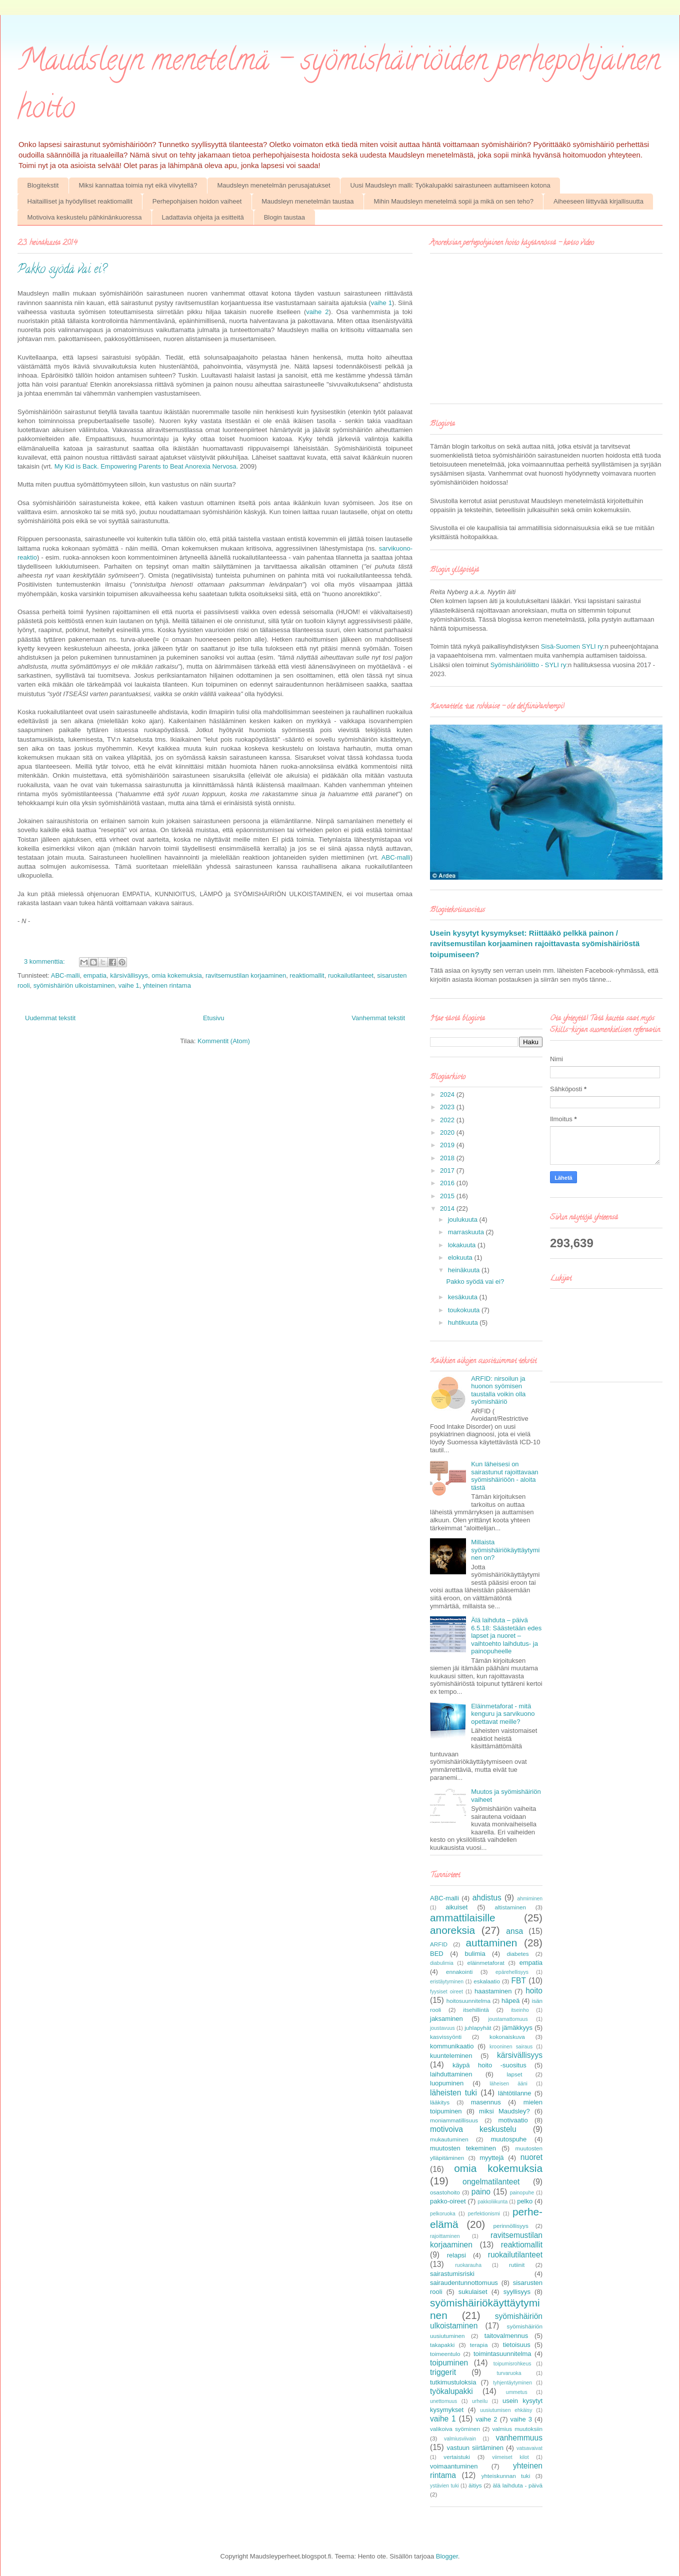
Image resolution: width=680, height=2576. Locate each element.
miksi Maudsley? (504, 2111)
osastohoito (445, 2192)
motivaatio (513, 2120)
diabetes (517, 1953)
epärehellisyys (512, 1972)
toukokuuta (465, 1310)
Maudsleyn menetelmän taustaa (308, 201)
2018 (448, 1158)
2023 (448, 1107)
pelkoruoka (443, 2213)
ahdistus (487, 1897)
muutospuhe (509, 2139)
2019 (448, 1145)
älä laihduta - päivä (517, 2485)
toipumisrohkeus (513, 2363)
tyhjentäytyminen (512, 2382)
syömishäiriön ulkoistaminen (74, 985)
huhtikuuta (464, 1322)
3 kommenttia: (45, 961)
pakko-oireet (448, 2201)
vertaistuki (457, 2456)
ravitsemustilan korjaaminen (246, 975)
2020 (448, 1132)
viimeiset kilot (510, 2457)
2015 (448, 1196)
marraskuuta (467, 1232)
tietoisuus (516, 2344)
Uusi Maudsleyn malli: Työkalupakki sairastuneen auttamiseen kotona (450, 185)
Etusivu (213, 1018)
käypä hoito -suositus (489, 2065)
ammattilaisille (463, 1917)
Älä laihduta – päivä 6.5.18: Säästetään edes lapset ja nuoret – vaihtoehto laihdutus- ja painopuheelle (506, 1635)
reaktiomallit (307, 975)
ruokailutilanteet (351, 975)
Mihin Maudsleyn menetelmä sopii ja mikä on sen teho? (454, 201)
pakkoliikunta (493, 2201)
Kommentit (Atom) (224, 1041)
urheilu (480, 2401)
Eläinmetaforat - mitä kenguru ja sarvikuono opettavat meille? (502, 1713)
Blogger (447, 2556)
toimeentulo (445, 2353)
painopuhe (522, 2192)
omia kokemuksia (177, 975)
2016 (448, 1183)
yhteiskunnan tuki (506, 2475)
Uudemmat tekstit (50, 1018)
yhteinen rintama (167, 985)
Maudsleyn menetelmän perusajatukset (273, 185)
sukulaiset (473, 2291)
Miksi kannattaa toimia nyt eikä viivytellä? (137, 185)
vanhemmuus (519, 2437)
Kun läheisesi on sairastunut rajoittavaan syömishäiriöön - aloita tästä (504, 1475)
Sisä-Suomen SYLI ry (572, 646)
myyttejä (492, 2157)
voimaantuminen (454, 2466)
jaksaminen (446, 2018)
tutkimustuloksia (453, 2382)
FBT (519, 1980)
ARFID (439, 1944)
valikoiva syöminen (455, 2428)
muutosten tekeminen (463, 2148)
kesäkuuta (464, 1297)
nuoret (531, 2157)
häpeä (511, 2000)
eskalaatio (487, 1981)
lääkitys (440, 2102)
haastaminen (493, 1991)
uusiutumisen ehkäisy (506, 2410)
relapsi (456, 2255)
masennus (486, 2102)
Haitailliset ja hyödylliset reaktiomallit (80, 201)
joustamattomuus (508, 2019)
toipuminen (449, 2362)
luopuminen (447, 2083)
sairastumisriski (452, 2273)
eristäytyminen (447, 1981)
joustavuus (442, 2028)
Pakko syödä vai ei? (62, 270)
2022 (448, 1120)
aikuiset (457, 1907)
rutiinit (516, 2264)
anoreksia (452, 1930)
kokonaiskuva (507, 2036)
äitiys (475, 2485)
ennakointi (459, 1971)
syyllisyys (517, 2291)
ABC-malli (396, 857)
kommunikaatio (452, 2046)
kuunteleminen (451, 2055)
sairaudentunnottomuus (464, 2282)
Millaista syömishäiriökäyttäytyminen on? (505, 1549)
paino (481, 2191)
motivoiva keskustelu (473, 2129)
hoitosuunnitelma (468, 2000)
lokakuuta (463, 1245)
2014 (448, 1208)
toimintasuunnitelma (503, 2353)
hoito (534, 1990)
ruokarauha (468, 2265)
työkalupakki (451, 2391)
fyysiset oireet (446, 1991)
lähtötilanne (515, 2093)
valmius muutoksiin (517, 2428)
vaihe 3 (521, 2419)
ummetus (517, 2392)
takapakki (442, 2344)
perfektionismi (484, 2213)
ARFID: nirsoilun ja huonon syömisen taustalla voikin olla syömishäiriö (498, 1390)
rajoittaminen (445, 2236)
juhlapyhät (477, 2027)
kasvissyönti (446, 2036)
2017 (448, 1170)
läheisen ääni (509, 2083)
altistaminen (510, 1907)
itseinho (520, 2010)
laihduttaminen (451, 2074)
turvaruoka (508, 2373)
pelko (524, 2201)
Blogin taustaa (284, 217)
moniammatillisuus (454, 2120)
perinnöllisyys (511, 2225)
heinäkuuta (465, 1270)
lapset (514, 2074)
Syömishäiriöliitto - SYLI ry (528, 665)
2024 (448, 1094)
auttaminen (492, 1942)
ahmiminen (529, 1898)
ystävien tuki (444, 2485)
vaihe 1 (381, 303)
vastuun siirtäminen (475, 2447)
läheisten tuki (453, 2092)
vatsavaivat (529, 2448)
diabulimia (442, 1963)
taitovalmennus (506, 2335)
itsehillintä (475, 2009)
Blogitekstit (43, 185)
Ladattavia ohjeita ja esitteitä (203, 217)
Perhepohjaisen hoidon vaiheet (197, 201)
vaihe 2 (317, 312)
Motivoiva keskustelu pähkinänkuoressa (85, 217)
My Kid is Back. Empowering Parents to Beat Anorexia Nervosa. (146, 466)
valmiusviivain (460, 2438)
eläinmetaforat (486, 1962)
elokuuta (461, 1257)
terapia (479, 2344)
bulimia (474, 1953)
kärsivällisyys (129, 975)
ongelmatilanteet (491, 2181)
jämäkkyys (517, 2027)
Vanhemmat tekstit (378, 1018)
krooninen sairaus (511, 2046)
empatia (95, 975)
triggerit (443, 2372)
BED (437, 1953)
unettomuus (443, 2401)
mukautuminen (449, 2139)
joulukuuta (464, 1219)
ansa (514, 1931)
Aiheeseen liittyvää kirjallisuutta (599, 201)
